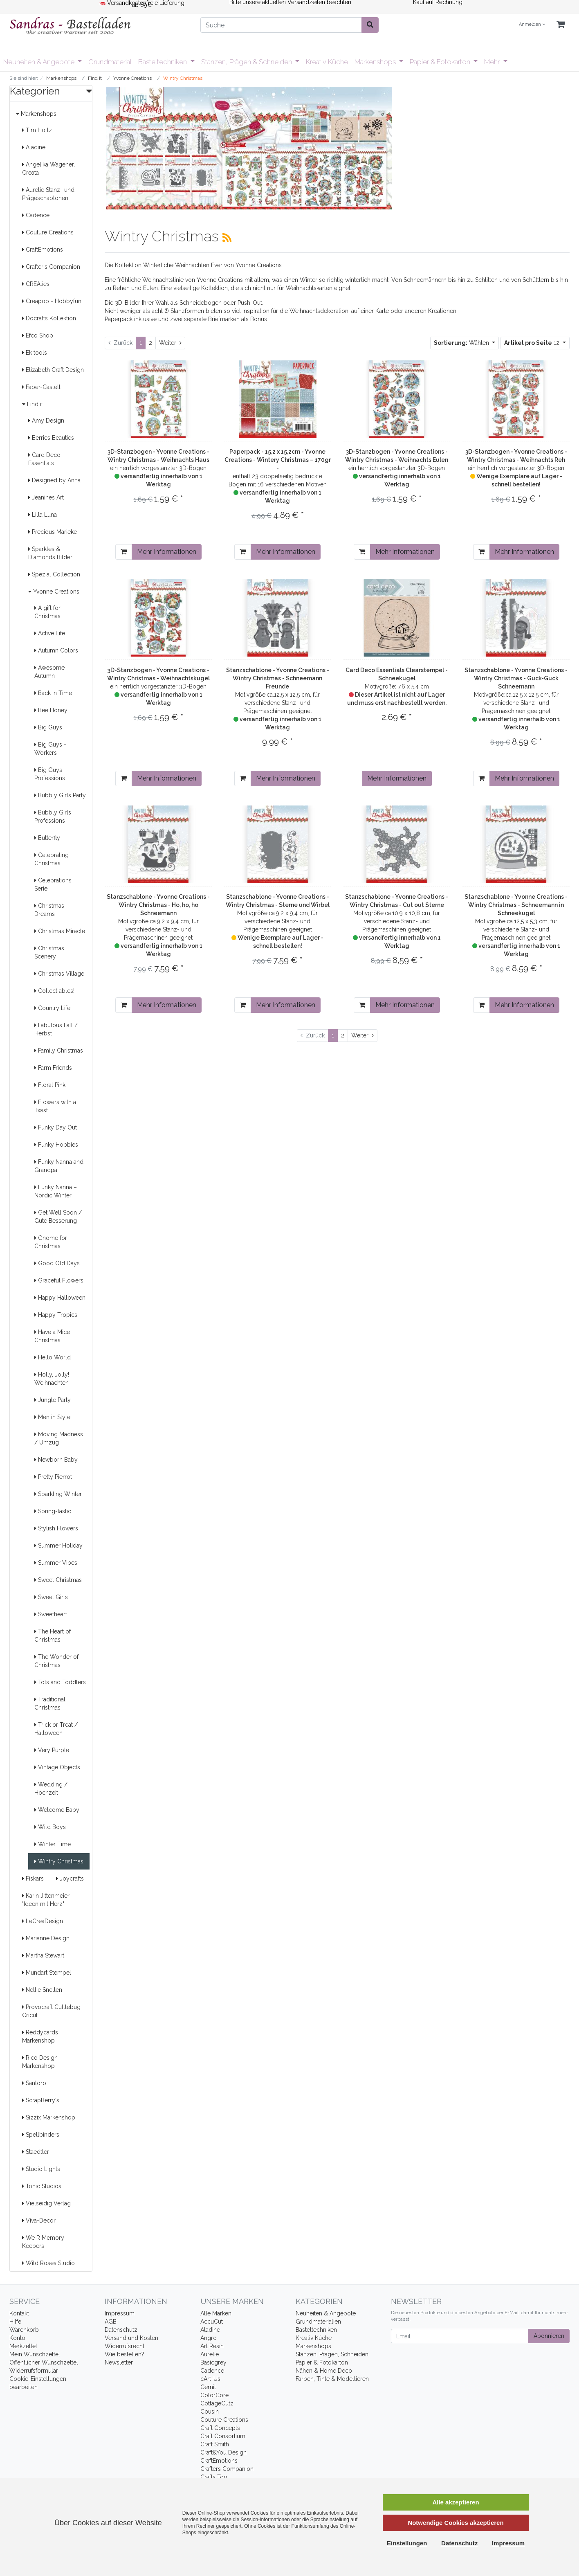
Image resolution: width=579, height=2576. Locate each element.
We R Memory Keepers (43, 2241)
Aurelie (209, 2354)
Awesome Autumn (49, 671)
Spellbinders (40, 2134)
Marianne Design (46, 1938)
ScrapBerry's (40, 2100)
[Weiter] (170, 343)
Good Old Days (57, 1263)
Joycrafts (70, 1878)
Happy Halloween (59, 1297)
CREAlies (35, 284)
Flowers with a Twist (55, 1106)
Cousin (209, 2411)
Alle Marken (215, 2313)
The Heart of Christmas (52, 1635)
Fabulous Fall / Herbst (56, 1029)
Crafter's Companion (51, 266)
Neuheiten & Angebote (39, 62)
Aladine (33, 147)
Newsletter (119, 2362)
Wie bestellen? (124, 2354)
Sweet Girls (51, 1597)
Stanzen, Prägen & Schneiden (247, 62)
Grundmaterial (110, 62)
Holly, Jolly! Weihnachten (51, 1378)
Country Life (52, 1008)
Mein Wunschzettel (34, 2354)
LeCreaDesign (42, 1921)
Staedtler (35, 2152)
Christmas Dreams (49, 909)
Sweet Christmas (58, 1580)
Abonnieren (549, 2336)
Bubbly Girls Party (60, 795)
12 (532, 343)
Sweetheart (50, 1614)
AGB (111, 2321)
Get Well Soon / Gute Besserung (58, 1216)
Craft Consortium (222, 2436)
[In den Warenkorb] (123, 552)
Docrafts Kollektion (49, 318)
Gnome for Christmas (50, 1242)
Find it (32, 404)
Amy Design (46, 420)
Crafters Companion (227, 2469)
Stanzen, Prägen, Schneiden (332, 2354)
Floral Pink (49, 1085)
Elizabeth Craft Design (53, 370)
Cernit (208, 2387)
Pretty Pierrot (53, 1477)
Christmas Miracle (59, 931)
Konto (17, 2338)
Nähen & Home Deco (324, 2370)
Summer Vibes (55, 1562)
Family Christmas (58, 1050)
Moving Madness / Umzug (58, 1438)
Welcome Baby (56, 1810)
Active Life (49, 633)
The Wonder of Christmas (56, 1661)
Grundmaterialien (318, 2321)
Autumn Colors (56, 650)
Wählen (462, 343)
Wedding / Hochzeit (50, 1788)
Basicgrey (213, 2362)
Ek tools (34, 352)
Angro (208, 2338)
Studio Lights (41, 2169)
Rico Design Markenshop (40, 2061)
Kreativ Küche (327, 62)
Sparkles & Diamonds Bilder (50, 553)
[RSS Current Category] (226, 238)
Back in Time (53, 693)
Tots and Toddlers (60, 1682)
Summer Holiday (58, 1545)
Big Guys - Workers (50, 748)
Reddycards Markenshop (40, 2036)
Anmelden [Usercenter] (532, 24)
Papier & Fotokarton (441, 62)
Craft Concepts (220, 2428)
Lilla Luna (42, 514)
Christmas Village (59, 973)
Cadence (35, 215)
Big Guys (48, 727)
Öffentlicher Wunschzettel (43, 2362)
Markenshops (376, 62)
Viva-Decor (39, 2220)
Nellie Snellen (42, 1990)
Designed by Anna (54, 480)
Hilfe (15, 2321)
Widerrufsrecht (124, 2346)
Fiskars (33, 1878)
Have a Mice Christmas (52, 1336)
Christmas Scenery (49, 952)
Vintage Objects (57, 1767)
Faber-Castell (41, 387)
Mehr (492, 62)
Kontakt (19, 2313)
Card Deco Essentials (44, 459)
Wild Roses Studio (48, 2263)
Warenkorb (24, 2329)
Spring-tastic (52, 1511)
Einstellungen (407, 2543)
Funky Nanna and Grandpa (58, 1166)
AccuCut (211, 2321)
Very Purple (51, 1750)
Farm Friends (53, 1067)
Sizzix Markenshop (48, 2117)
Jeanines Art (46, 497)
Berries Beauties (51, 437)
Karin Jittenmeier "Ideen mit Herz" (46, 1899)
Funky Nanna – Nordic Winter (55, 1191)
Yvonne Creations (53, 591)
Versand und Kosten (131, 2338)
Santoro (34, 2083)
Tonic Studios (41, 2186)
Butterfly (47, 838)
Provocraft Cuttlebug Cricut (51, 2011)
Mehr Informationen (166, 552)
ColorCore (214, 2395)
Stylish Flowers (56, 1528)
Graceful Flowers (58, 1280)
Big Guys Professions (49, 774)
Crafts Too (213, 2477)
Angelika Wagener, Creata (48, 168)
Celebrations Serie (53, 884)
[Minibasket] (561, 24)
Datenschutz (121, 2329)
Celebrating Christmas (51, 859)
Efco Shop (37, 335)
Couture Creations (48, 232)
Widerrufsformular (33, 2370)
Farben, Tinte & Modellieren (332, 2379)
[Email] (460, 2336)
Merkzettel (23, 2346)
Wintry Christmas (58, 1861)
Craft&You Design (223, 2452)
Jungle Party (52, 1400)
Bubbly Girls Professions (52, 816)
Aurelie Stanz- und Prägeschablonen (48, 194)
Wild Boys (50, 1827)
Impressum (120, 2313)
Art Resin (212, 2346)
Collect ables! (54, 991)
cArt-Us (210, 2379)
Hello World (52, 1357)
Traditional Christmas (49, 1703)
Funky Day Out (55, 1127)
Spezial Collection (54, 574)
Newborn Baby (56, 1459)
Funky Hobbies (56, 1144)
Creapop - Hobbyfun (51, 301)
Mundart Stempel (46, 1972)
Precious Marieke (52, 532)
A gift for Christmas (47, 612)
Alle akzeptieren (455, 2502)
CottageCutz (216, 2403)
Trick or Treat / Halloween (56, 1728)
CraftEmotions (42, 249)
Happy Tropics (55, 1315)
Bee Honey (50, 710)
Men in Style (52, 1417)
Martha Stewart (43, 1955)
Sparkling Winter (58, 1494)
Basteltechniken (163, 62)
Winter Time (52, 1844)
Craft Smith (214, 2444)
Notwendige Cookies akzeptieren (455, 2522)
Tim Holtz (37, 130)
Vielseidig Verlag (46, 2203)
